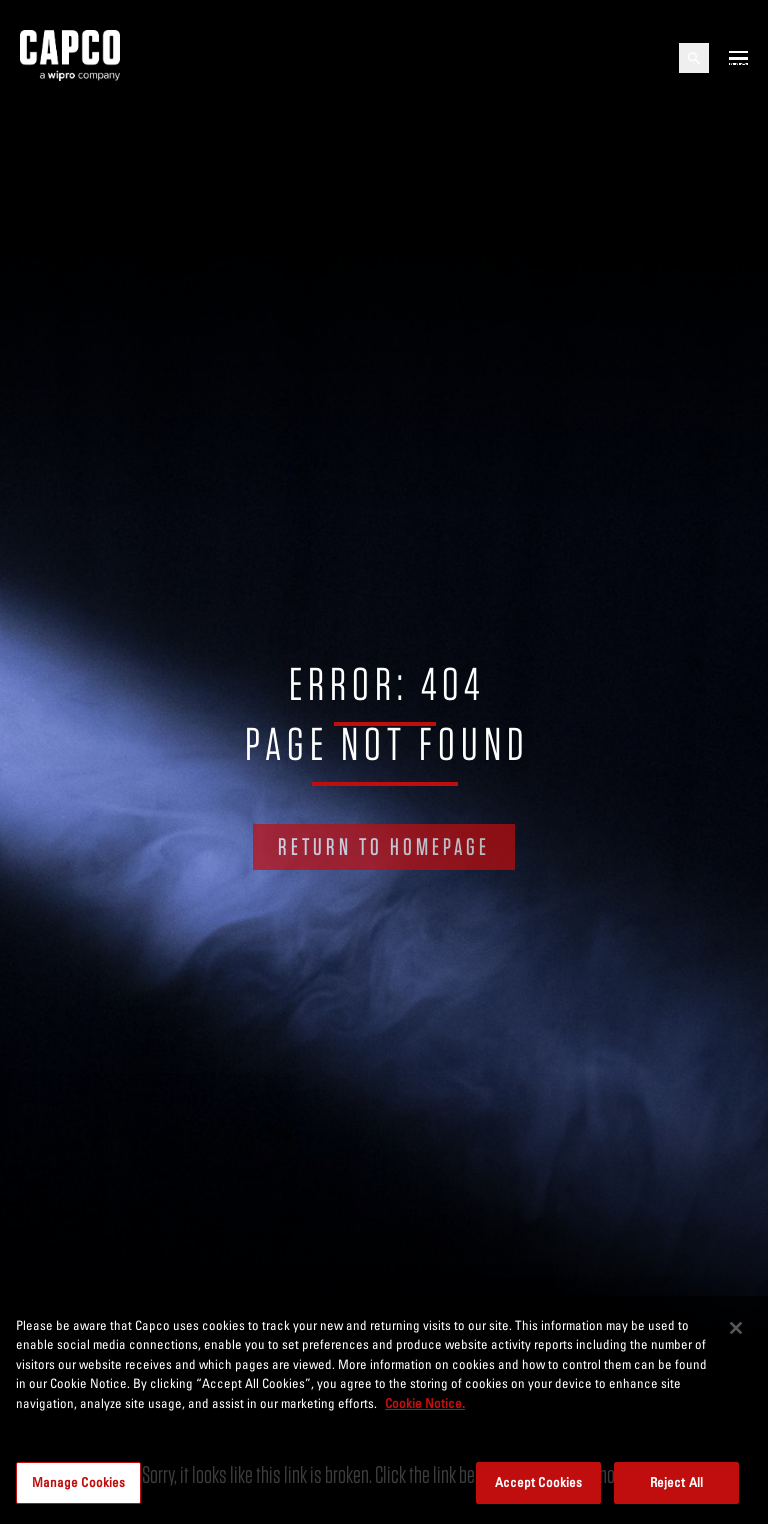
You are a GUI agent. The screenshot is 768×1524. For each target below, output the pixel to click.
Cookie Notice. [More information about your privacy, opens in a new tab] (425, 1403)
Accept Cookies (539, 1482)
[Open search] (694, 58)
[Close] (736, 1328)
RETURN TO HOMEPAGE (384, 846)
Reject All (676, 1482)
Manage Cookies (79, 1482)
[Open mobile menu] (738, 58)
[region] (384, 1410)
